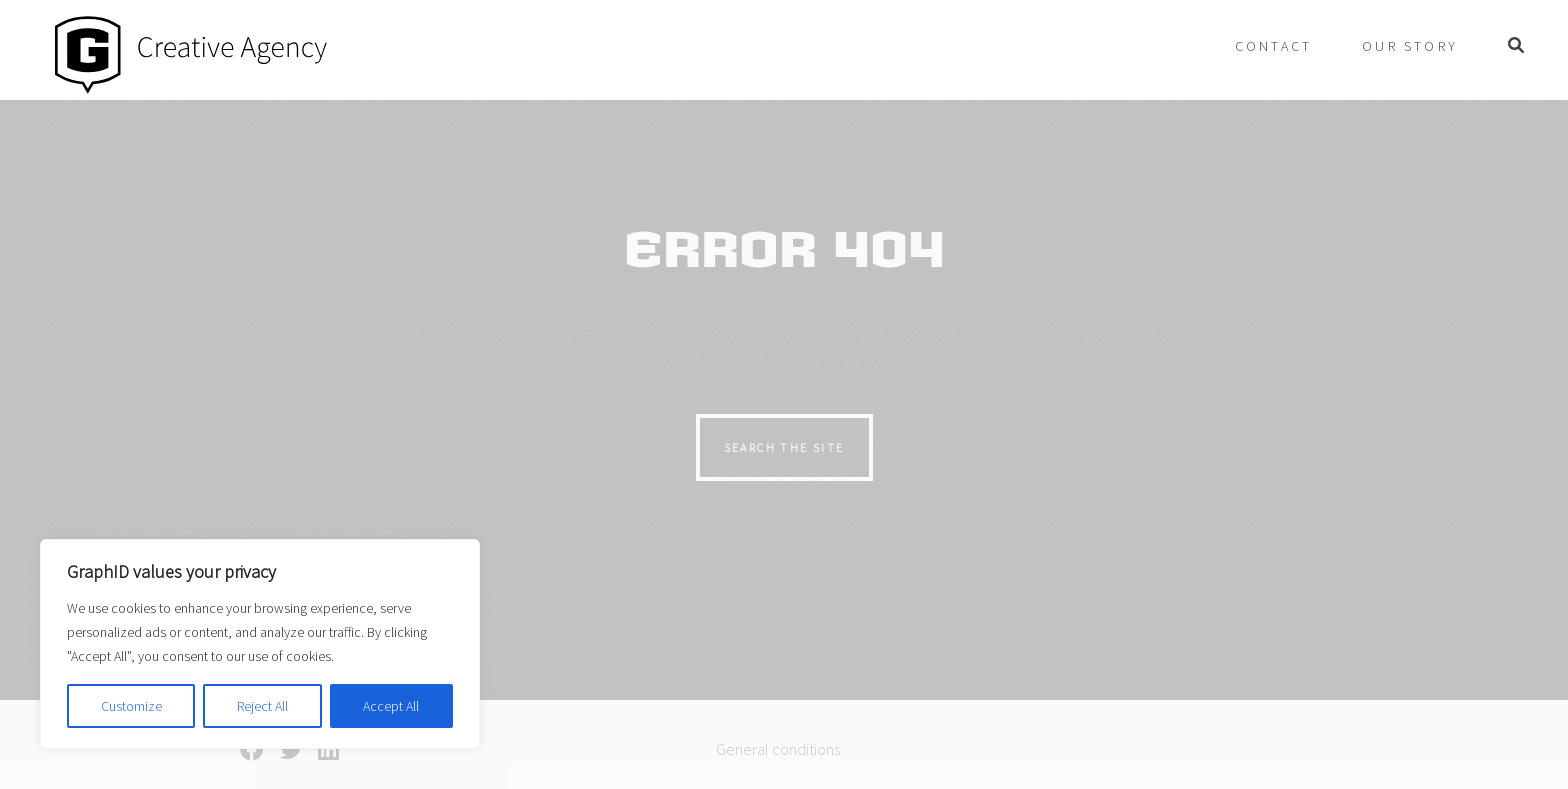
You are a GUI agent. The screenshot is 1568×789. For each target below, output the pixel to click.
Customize (131, 706)
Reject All (262, 706)
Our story (1410, 46)
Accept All (391, 706)
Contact (1273, 46)
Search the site (784, 447)
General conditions (778, 749)
